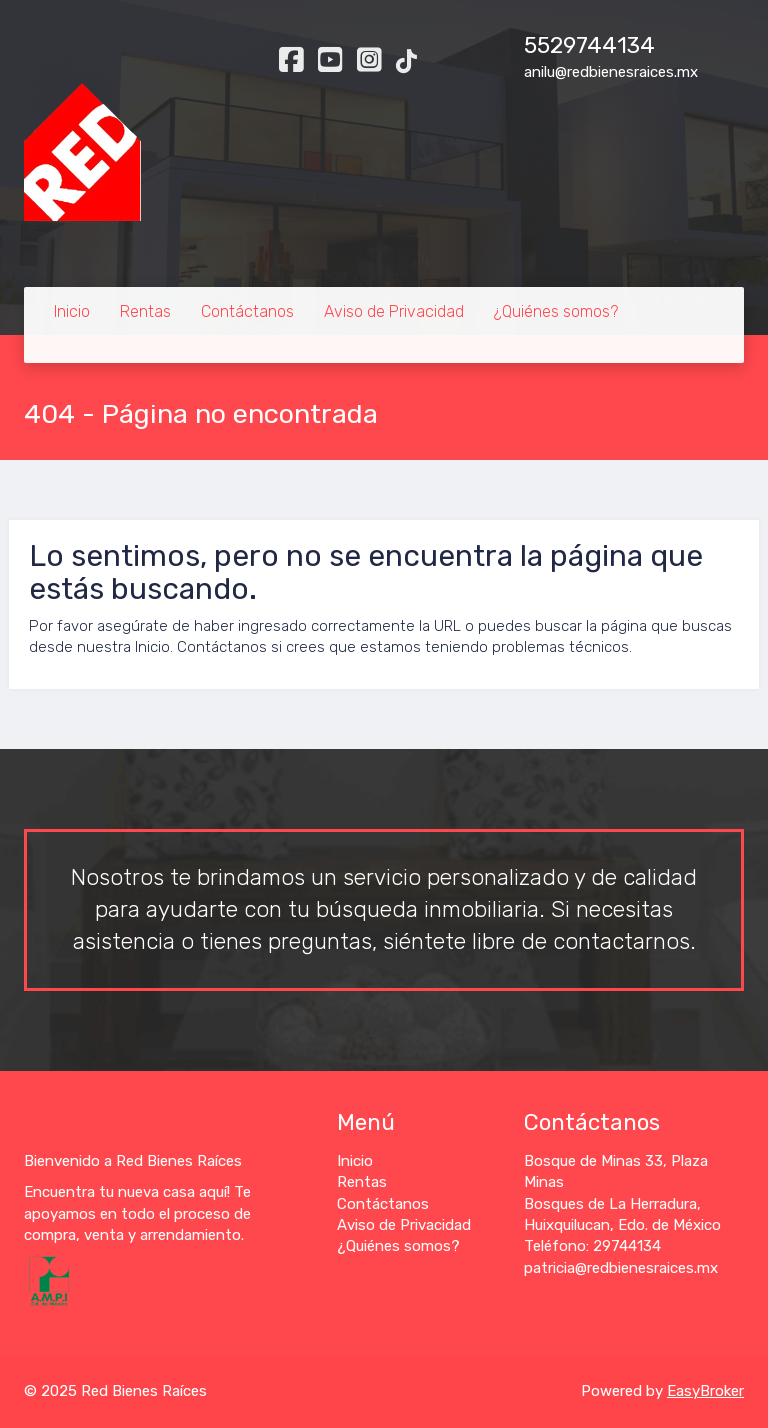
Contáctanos (247, 311)
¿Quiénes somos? (556, 311)
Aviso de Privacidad (394, 311)
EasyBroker (705, 1391)
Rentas (145, 311)
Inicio (72, 311)
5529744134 (589, 45)
